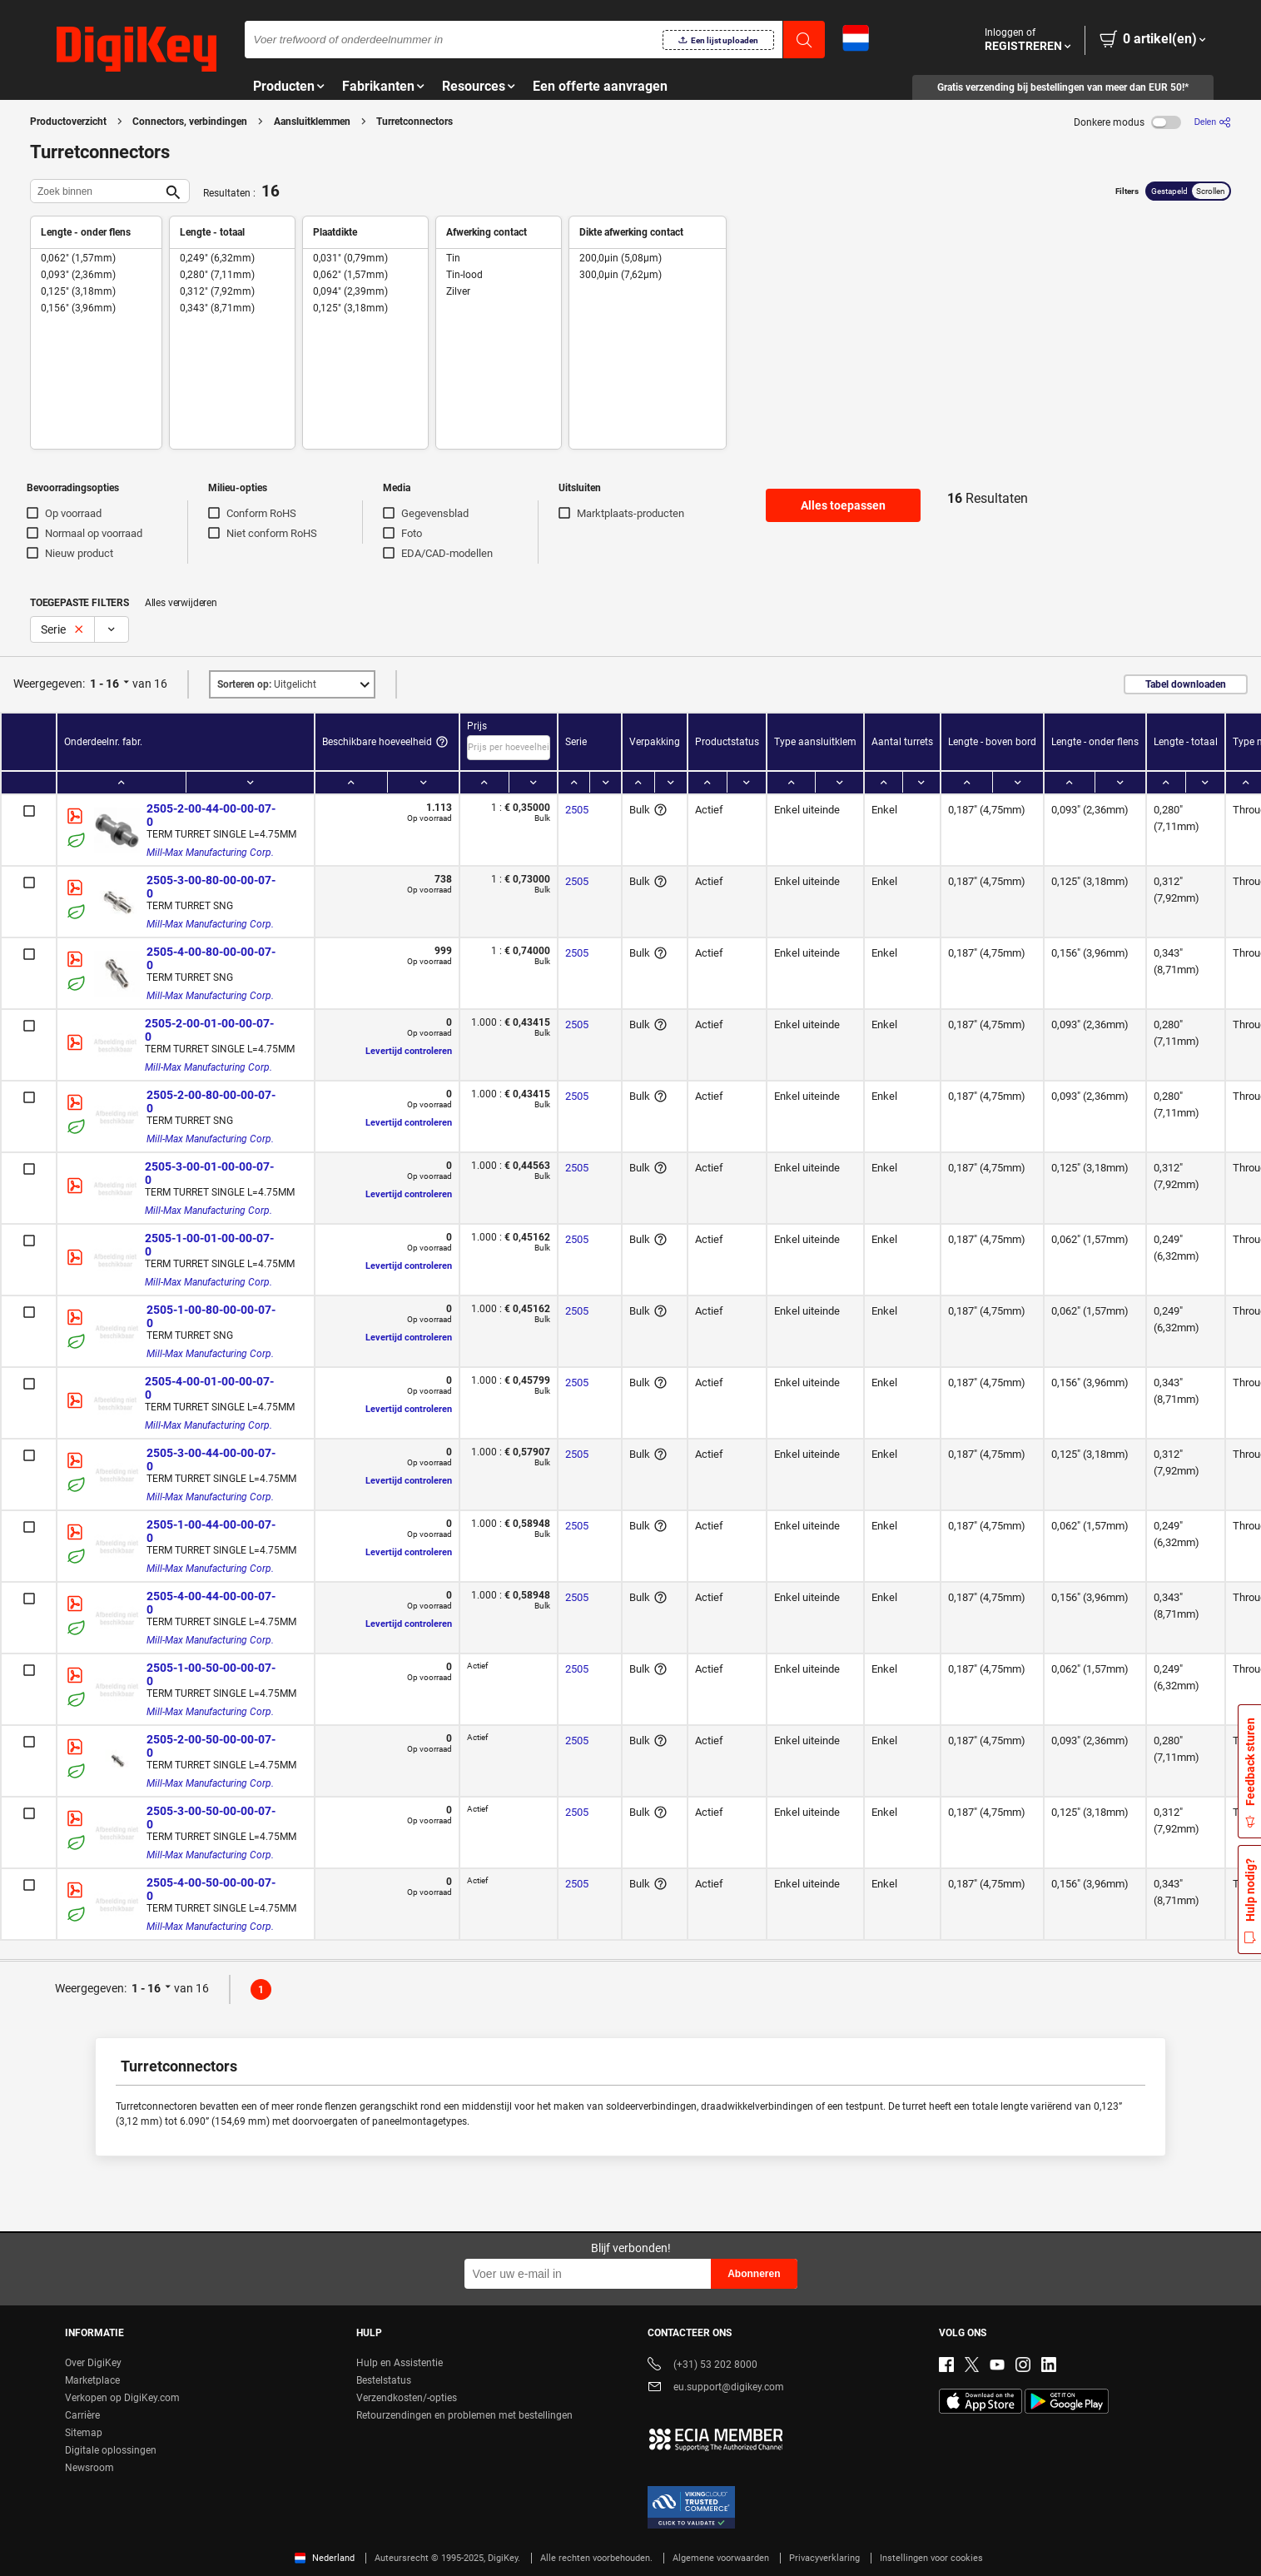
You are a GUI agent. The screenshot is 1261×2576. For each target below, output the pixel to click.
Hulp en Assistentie (399, 2363)
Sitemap (83, 2433)
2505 (576, 809)
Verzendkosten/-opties (406, 2398)
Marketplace (92, 2380)
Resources (473, 86)
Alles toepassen (843, 505)
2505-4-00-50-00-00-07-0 (211, 1889)
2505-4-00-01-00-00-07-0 (209, 1388)
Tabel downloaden (1185, 684)
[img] (136, 50)
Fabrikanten (378, 86)
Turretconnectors (414, 121)
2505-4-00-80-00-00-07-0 (211, 958)
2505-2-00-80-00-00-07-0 (211, 1101)
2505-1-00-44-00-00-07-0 (211, 1531)
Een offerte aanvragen (600, 86)
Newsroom (89, 2468)
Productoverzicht (68, 121)
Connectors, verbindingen (189, 121)
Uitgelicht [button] (266, 684)
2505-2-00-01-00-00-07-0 (209, 1030)
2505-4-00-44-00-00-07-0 (211, 1602)
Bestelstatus (383, 2380)
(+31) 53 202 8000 (702, 2366)
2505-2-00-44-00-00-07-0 (211, 815)
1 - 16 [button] (104, 683)
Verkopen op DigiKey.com (122, 2398)
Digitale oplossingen (110, 2450)
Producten (284, 86)
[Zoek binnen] (96, 191)
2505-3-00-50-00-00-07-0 (211, 1817)
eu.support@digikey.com (716, 2388)
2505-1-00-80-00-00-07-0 (211, 1316)
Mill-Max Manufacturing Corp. (210, 852)
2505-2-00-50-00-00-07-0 (211, 1746)
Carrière (82, 2415)
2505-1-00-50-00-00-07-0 (211, 1674)
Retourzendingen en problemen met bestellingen (464, 2415)
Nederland (325, 2558)
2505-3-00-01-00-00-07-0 (209, 1173)
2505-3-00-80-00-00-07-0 (211, 886)
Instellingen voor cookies (931, 2558)
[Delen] (1212, 122)
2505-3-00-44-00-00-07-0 (211, 1459)
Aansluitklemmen (312, 121)
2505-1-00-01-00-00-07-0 (209, 1244)
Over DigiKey (93, 2363)
